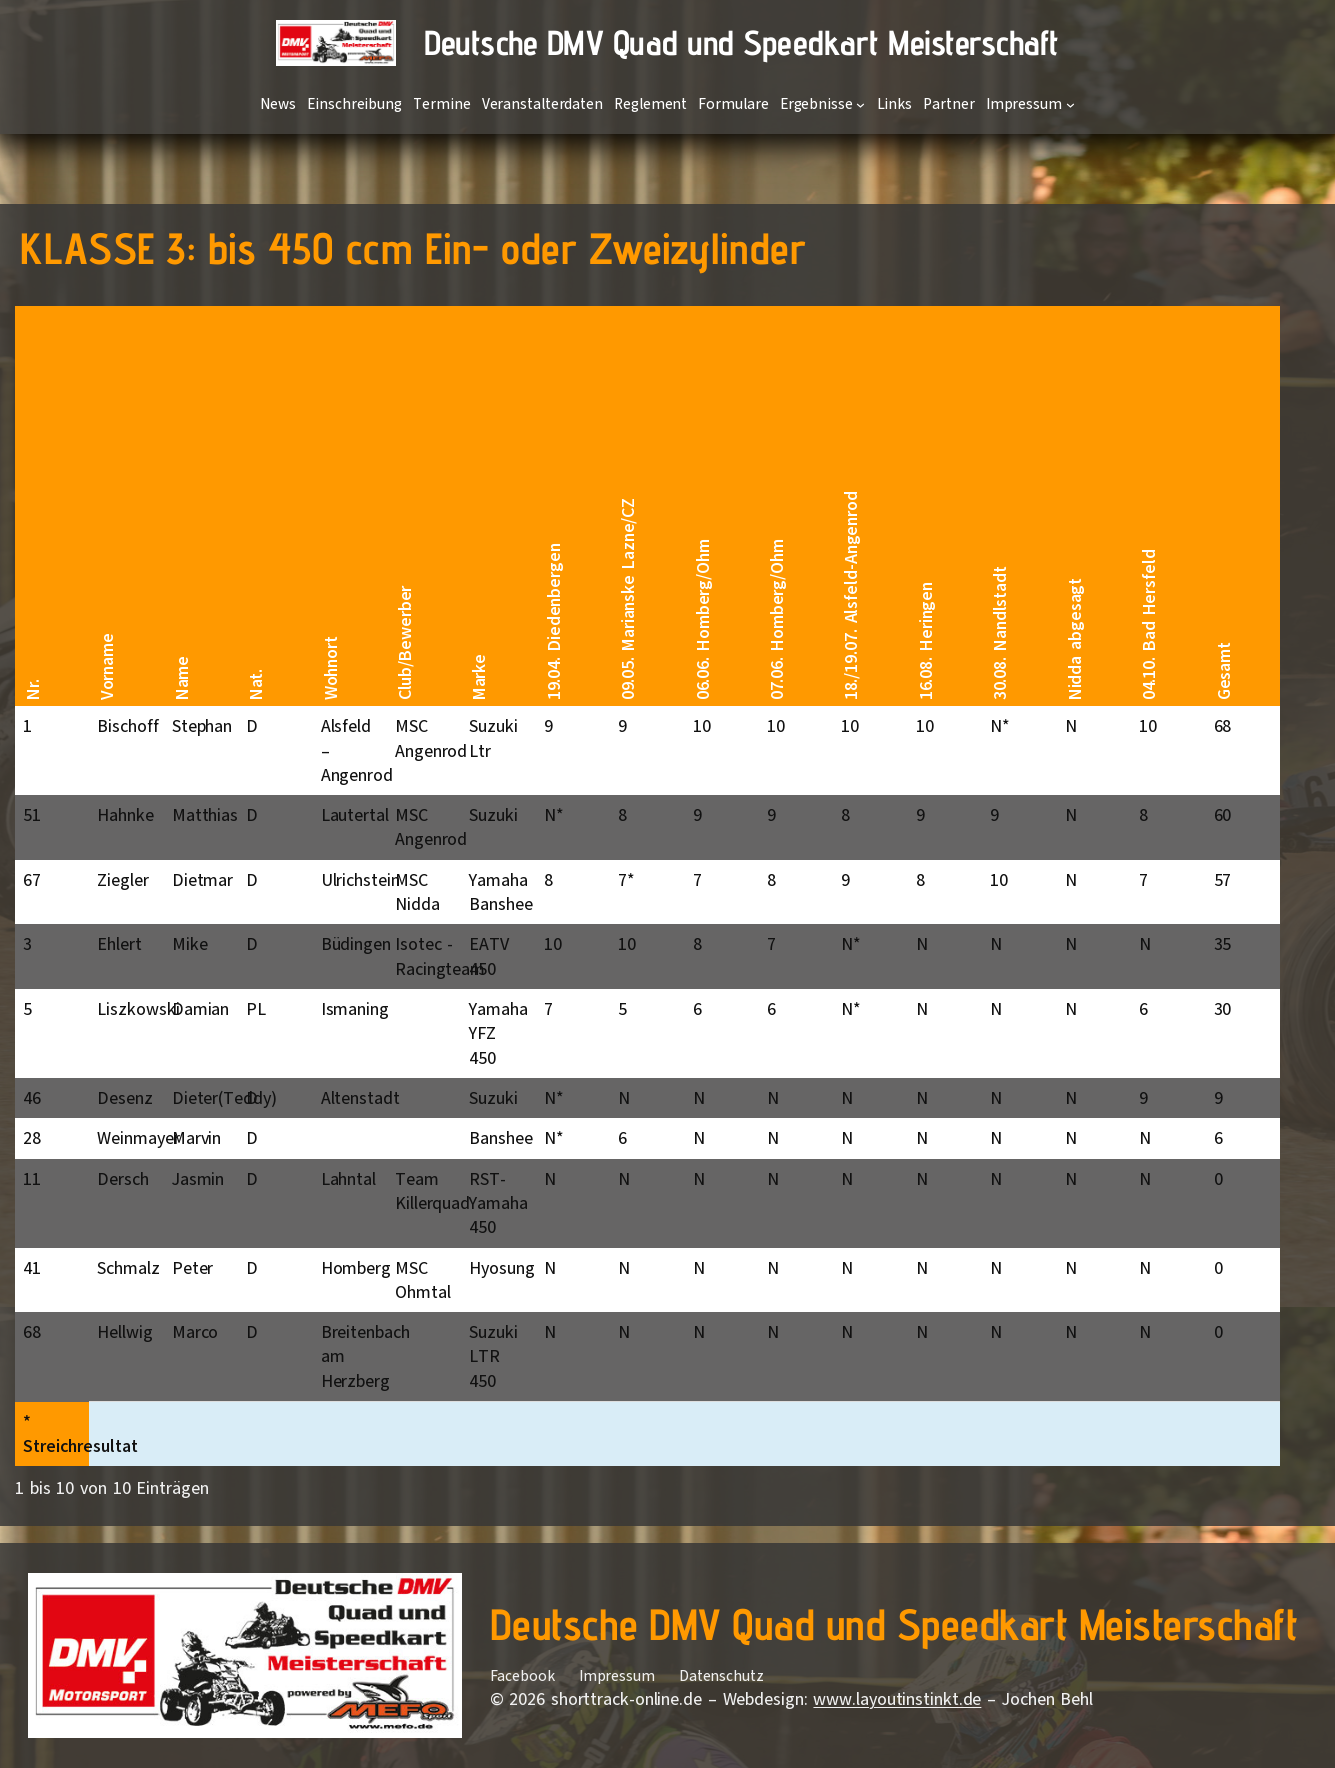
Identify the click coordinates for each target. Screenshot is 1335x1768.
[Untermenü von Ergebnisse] (860, 104)
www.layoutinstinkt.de (897, 1699)
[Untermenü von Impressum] (1070, 104)
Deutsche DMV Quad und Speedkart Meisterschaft (741, 42)
